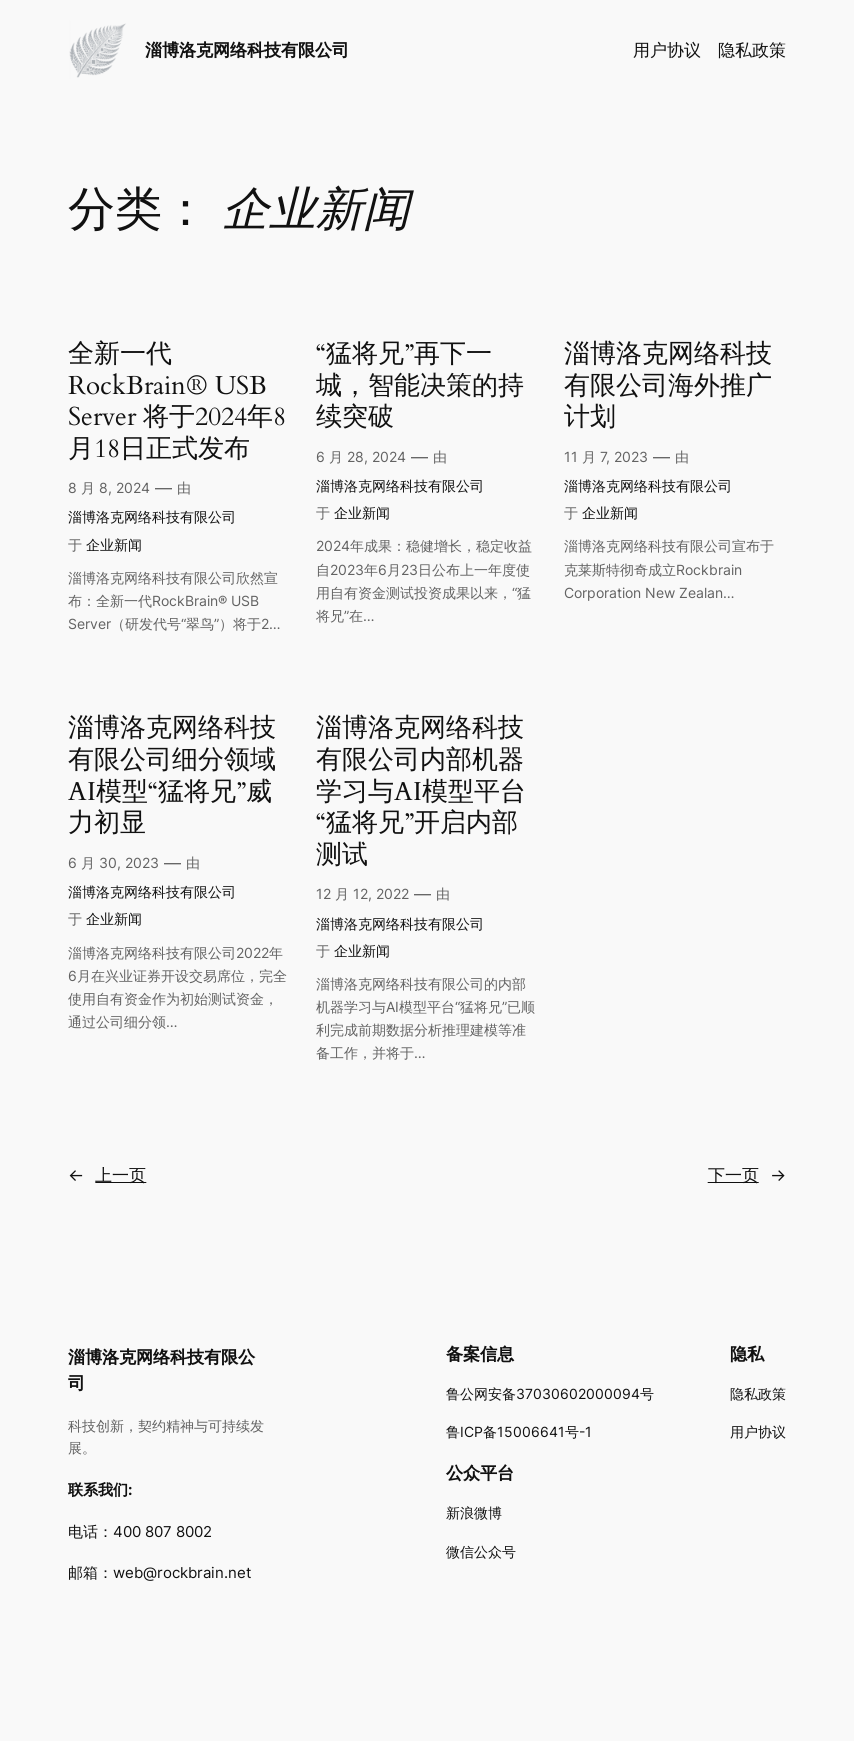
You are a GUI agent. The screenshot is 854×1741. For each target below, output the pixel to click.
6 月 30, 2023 (113, 862)
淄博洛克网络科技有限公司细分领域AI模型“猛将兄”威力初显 (172, 776)
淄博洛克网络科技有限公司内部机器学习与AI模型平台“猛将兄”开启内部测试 (421, 792)
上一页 (107, 1175)
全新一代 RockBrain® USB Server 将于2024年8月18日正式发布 (177, 402)
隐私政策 (752, 50)
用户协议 (667, 50)
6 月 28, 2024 (361, 456)
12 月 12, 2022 (362, 893)
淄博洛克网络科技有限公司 (247, 50)
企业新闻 (114, 544)
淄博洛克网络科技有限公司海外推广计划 (668, 386)
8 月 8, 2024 (109, 487)
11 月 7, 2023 (606, 456)
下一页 (747, 1175)
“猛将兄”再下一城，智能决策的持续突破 (420, 386)
